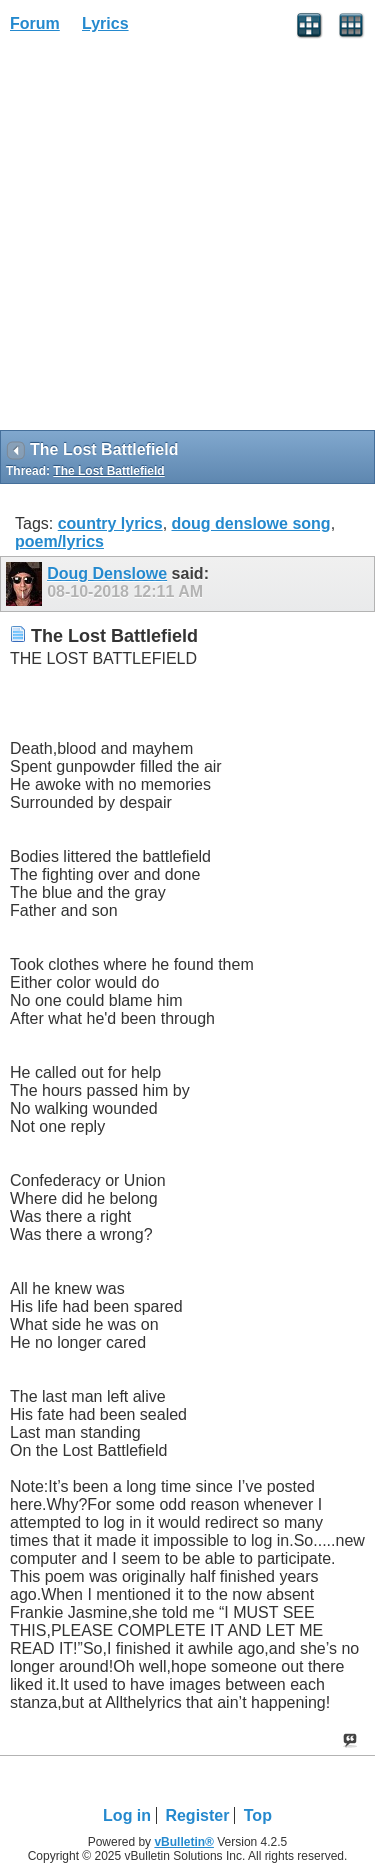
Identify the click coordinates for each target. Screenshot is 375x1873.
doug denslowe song (251, 523)
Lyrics (105, 23)
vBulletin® (184, 1842)
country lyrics (110, 523)
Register (197, 1815)
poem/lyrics (59, 541)
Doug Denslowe (107, 573)
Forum (35, 23)
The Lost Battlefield (108, 471)
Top (258, 1815)
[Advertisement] (187, 238)
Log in (127, 1815)
